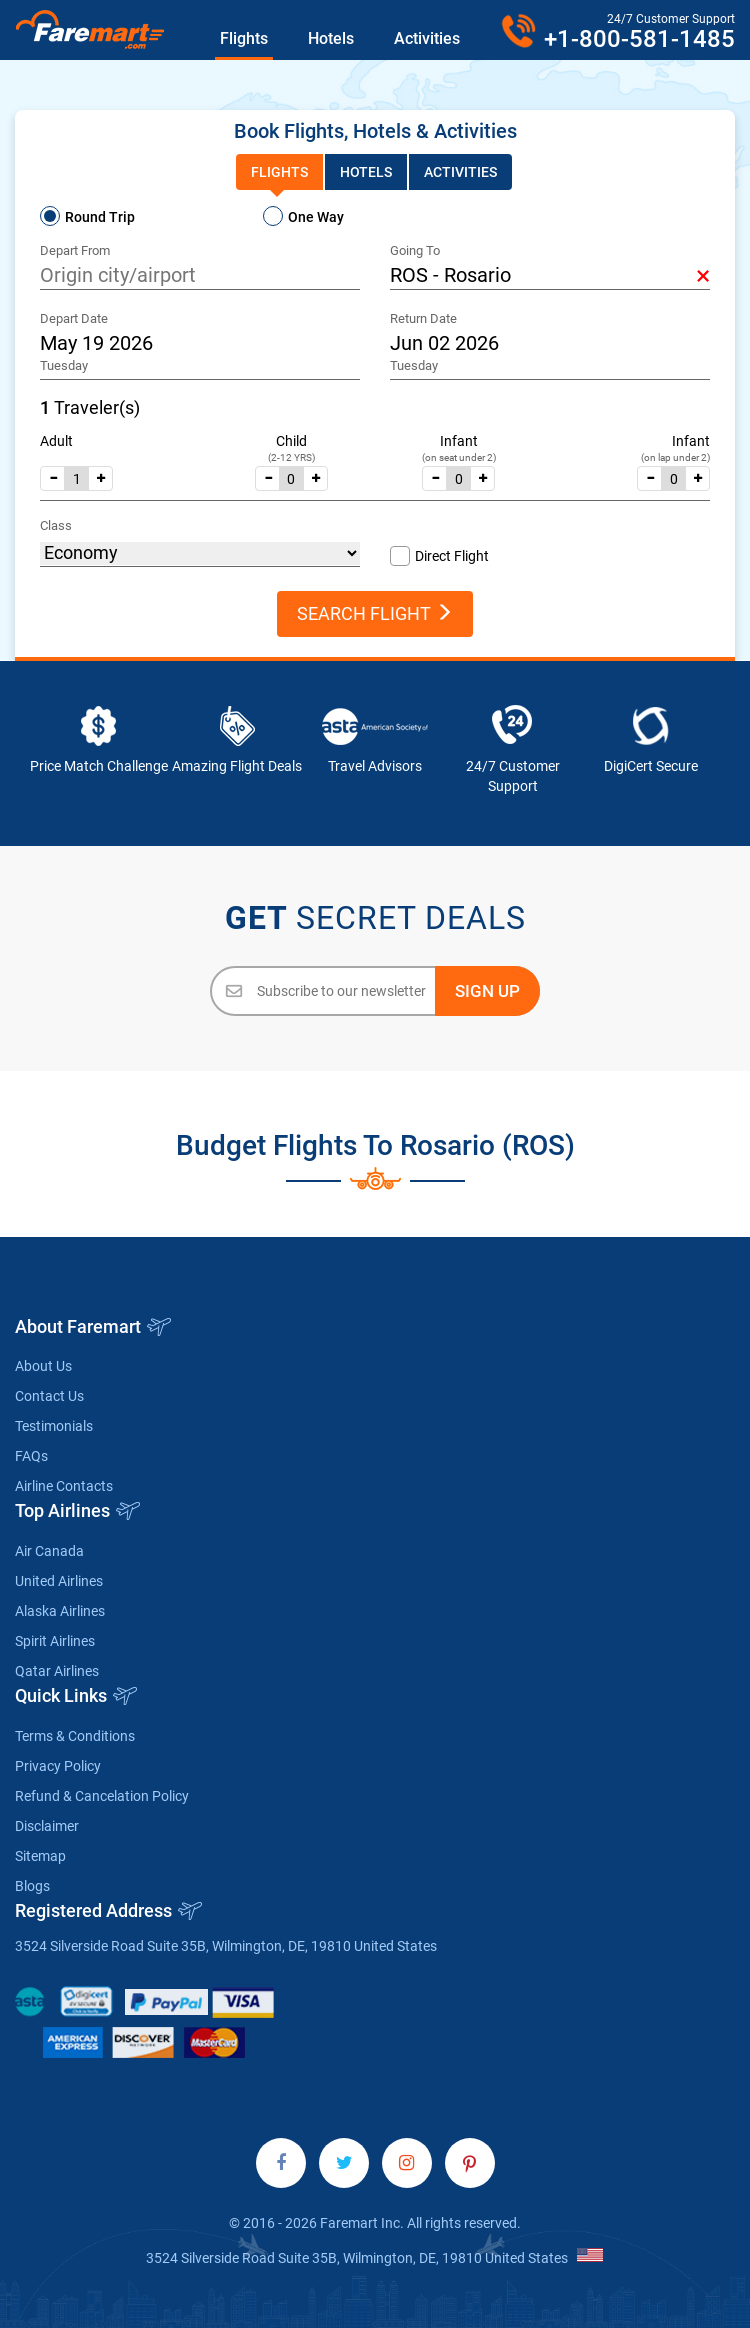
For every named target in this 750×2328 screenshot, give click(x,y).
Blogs (32, 1886)
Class (56, 525)
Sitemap (40, 1856)
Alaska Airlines (60, 1611)
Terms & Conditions (75, 1736)
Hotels (331, 38)
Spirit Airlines (55, 1641)
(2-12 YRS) (291, 457)
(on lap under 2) (675, 457)
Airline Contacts (64, 1486)
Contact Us (49, 1396)
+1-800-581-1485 (639, 39)
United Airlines (59, 1581)
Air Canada (49, 1551)
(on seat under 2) (459, 457)
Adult (56, 441)
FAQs (31, 1456)
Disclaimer (47, 1826)
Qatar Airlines (57, 1671)
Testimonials (54, 1426)
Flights (244, 38)
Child (291, 441)
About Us (43, 1366)
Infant (459, 441)
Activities (427, 38)
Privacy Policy (58, 1766)
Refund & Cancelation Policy (102, 1796)
